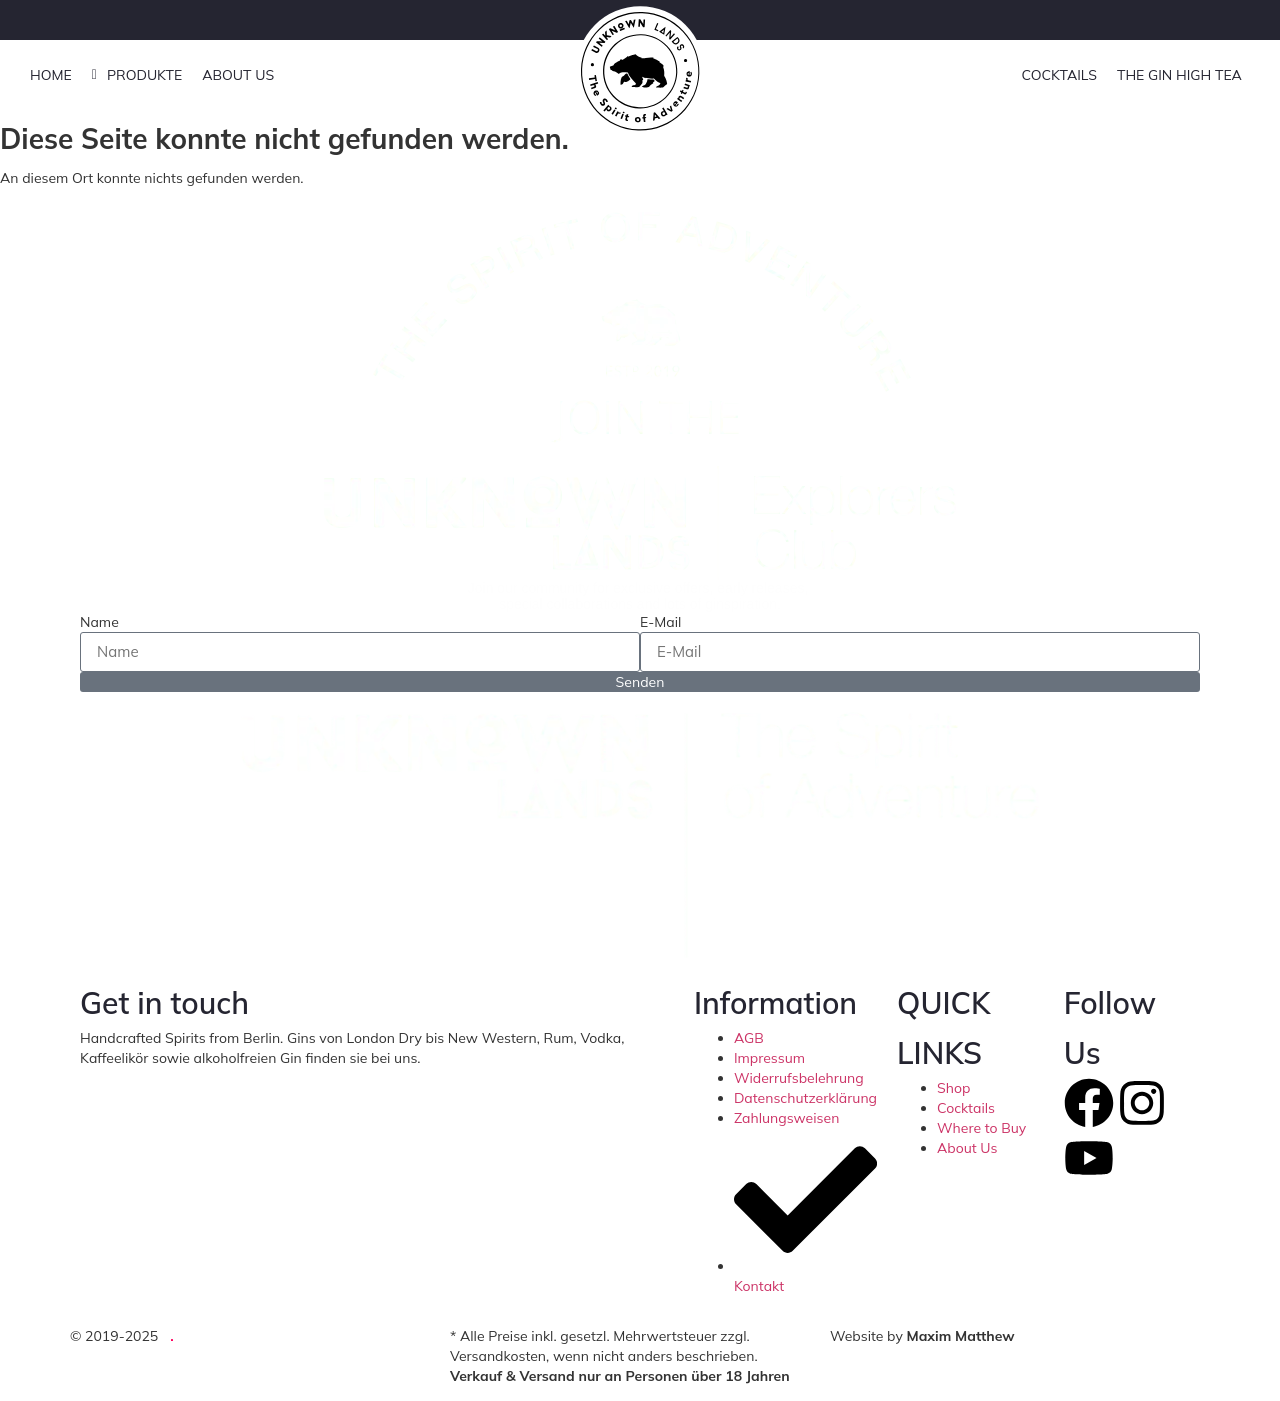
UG (194, 1336)
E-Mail (660, 622)
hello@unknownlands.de (499, 1058)
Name (99, 622)
